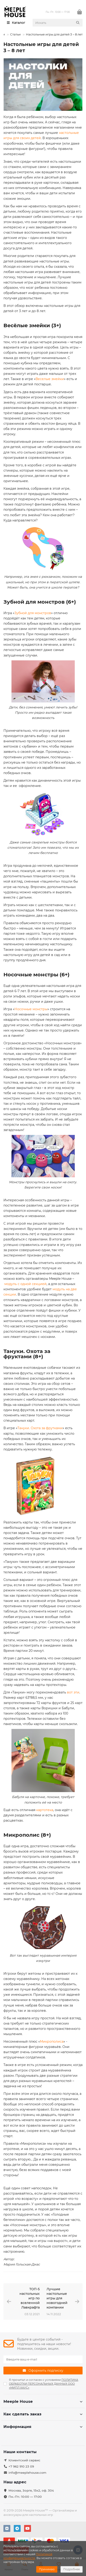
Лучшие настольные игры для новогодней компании (57, 2298)
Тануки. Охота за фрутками (40, 1428)
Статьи (15, 34)
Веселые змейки (50, 379)
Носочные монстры (30, 1009)
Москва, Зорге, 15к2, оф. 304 (31, 2490)
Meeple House (43, 2401)
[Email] (43, 2359)
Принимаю (47, 2569)
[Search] (58, 23)
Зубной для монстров (32, 613)
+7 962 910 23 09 (21, 2466)
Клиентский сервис (24, 2460)
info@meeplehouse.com (27, 2472)
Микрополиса (52, 2041)
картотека (44, 1810)
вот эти (73, 1692)
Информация (43, 2426)
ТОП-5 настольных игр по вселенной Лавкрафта (29, 2298)
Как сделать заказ (43, 2414)
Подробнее (71, 2569)
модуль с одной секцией (25, 1284)
